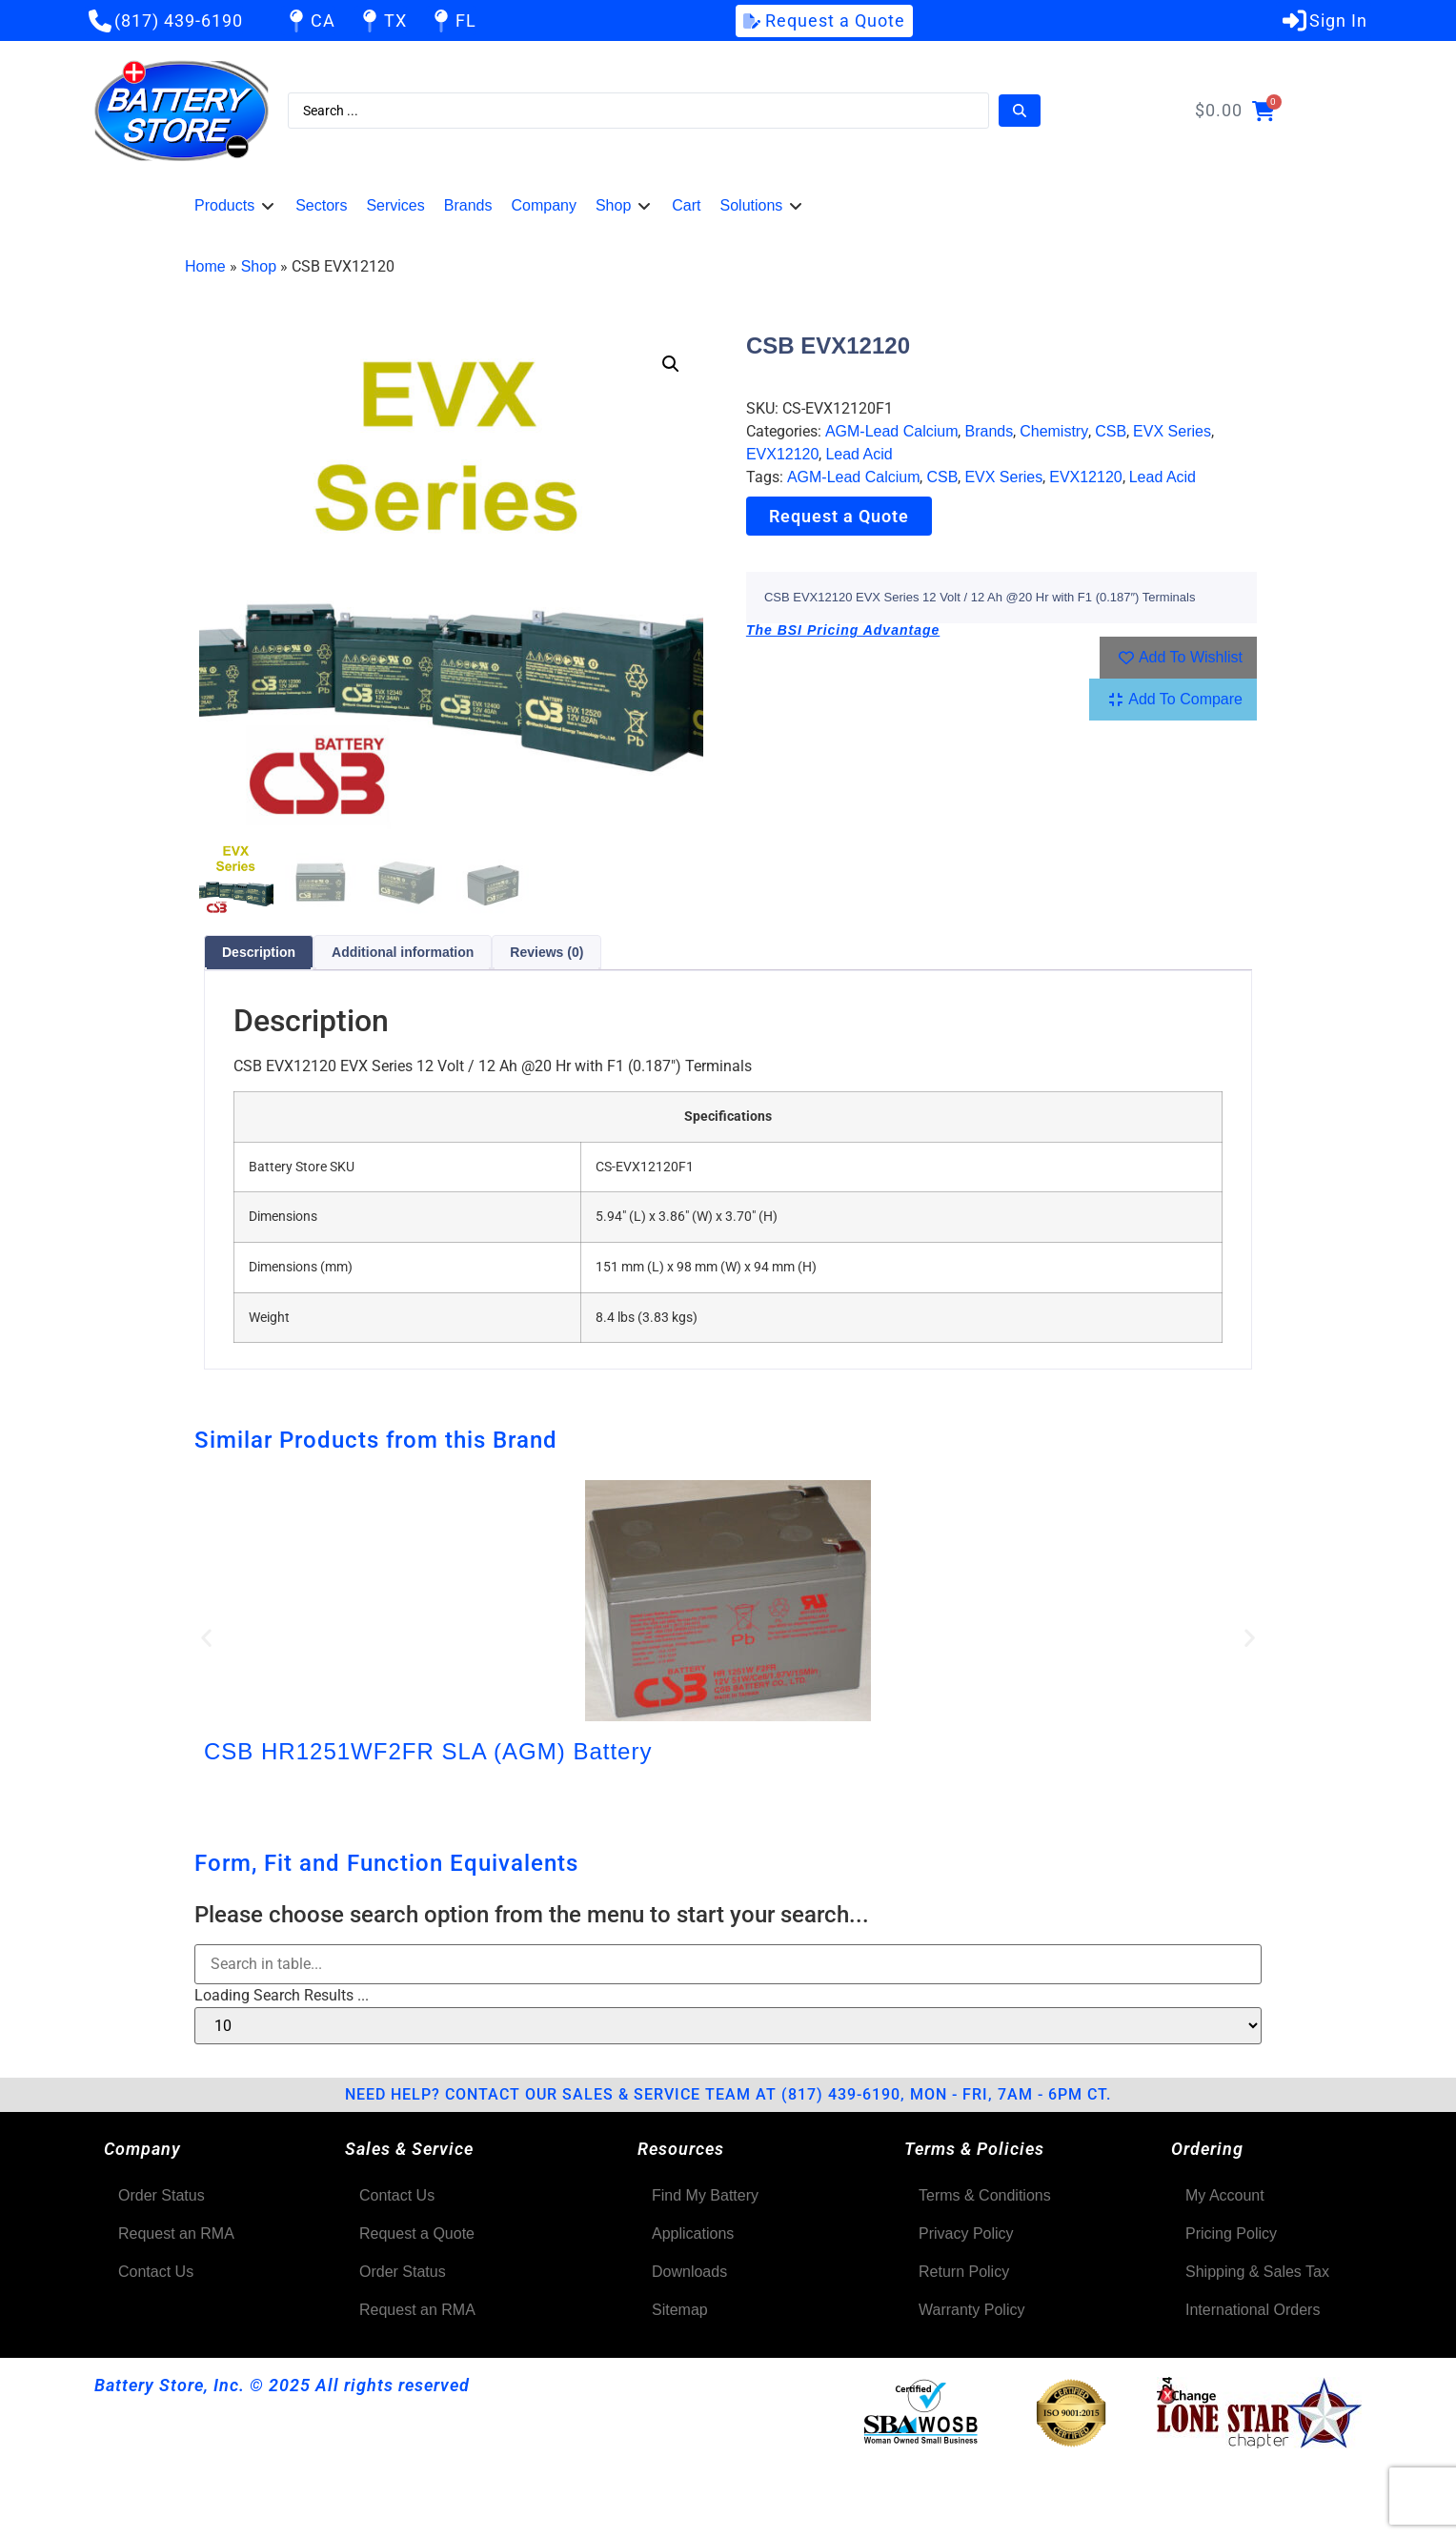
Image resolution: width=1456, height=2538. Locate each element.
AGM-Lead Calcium (892, 431)
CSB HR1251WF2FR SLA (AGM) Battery (428, 1751)
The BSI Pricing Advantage (843, 630)
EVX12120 (782, 454)
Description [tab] (258, 952)
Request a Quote (839, 516)
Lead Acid (858, 454)
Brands (988, 431)
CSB (1110, 431)
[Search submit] (1020, 110)
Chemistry (1054, 431)
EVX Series (1172, 431)
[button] (235, 206)
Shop (258, 266)
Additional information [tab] (403, 952)
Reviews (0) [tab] (546, 952)
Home (205, 266)
